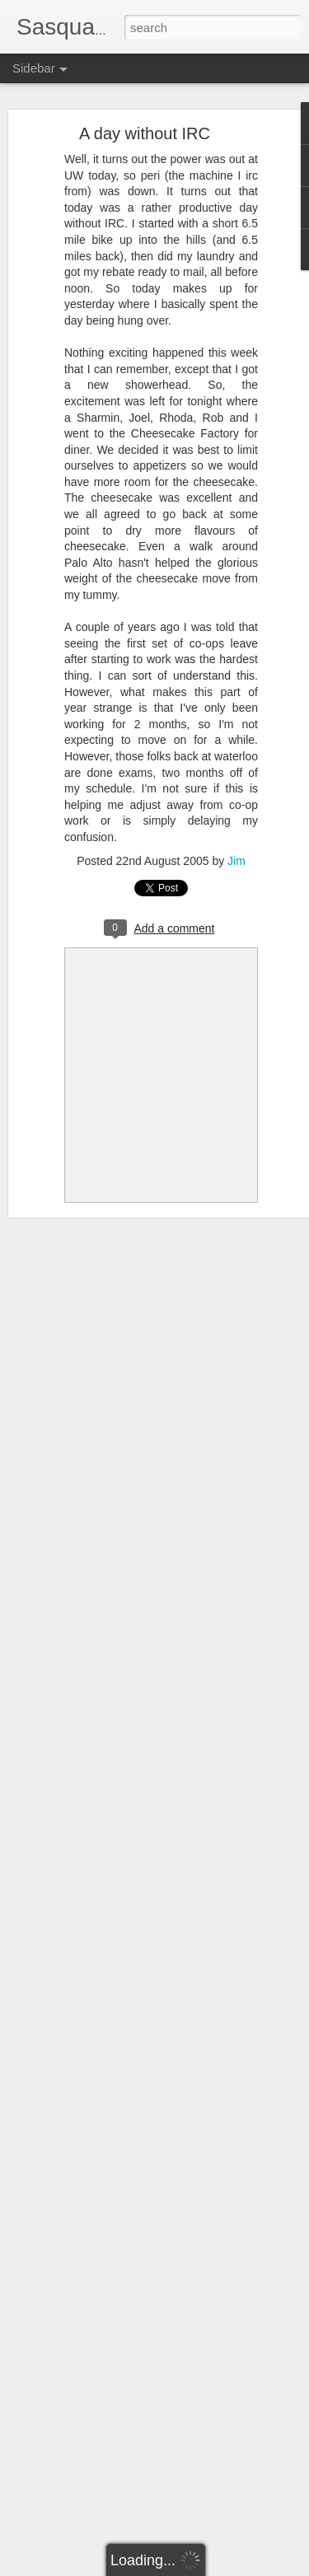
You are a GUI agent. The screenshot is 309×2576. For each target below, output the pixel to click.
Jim (236, 860)
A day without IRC (144, 133)
